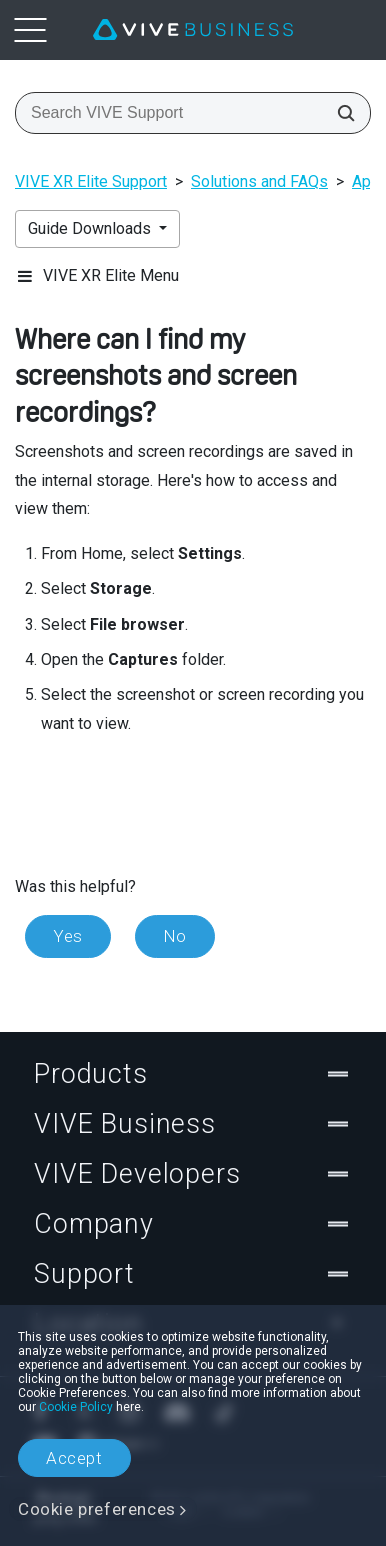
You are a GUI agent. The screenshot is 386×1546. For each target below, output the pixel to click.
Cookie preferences (97, 1509)
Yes (68, 936)
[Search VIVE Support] (340, 113)
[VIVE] (193, 30)
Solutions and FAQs (259, 181)
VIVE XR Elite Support (91, 181)
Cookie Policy (76, 1407)
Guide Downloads (91, 228)
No (175, 936)
